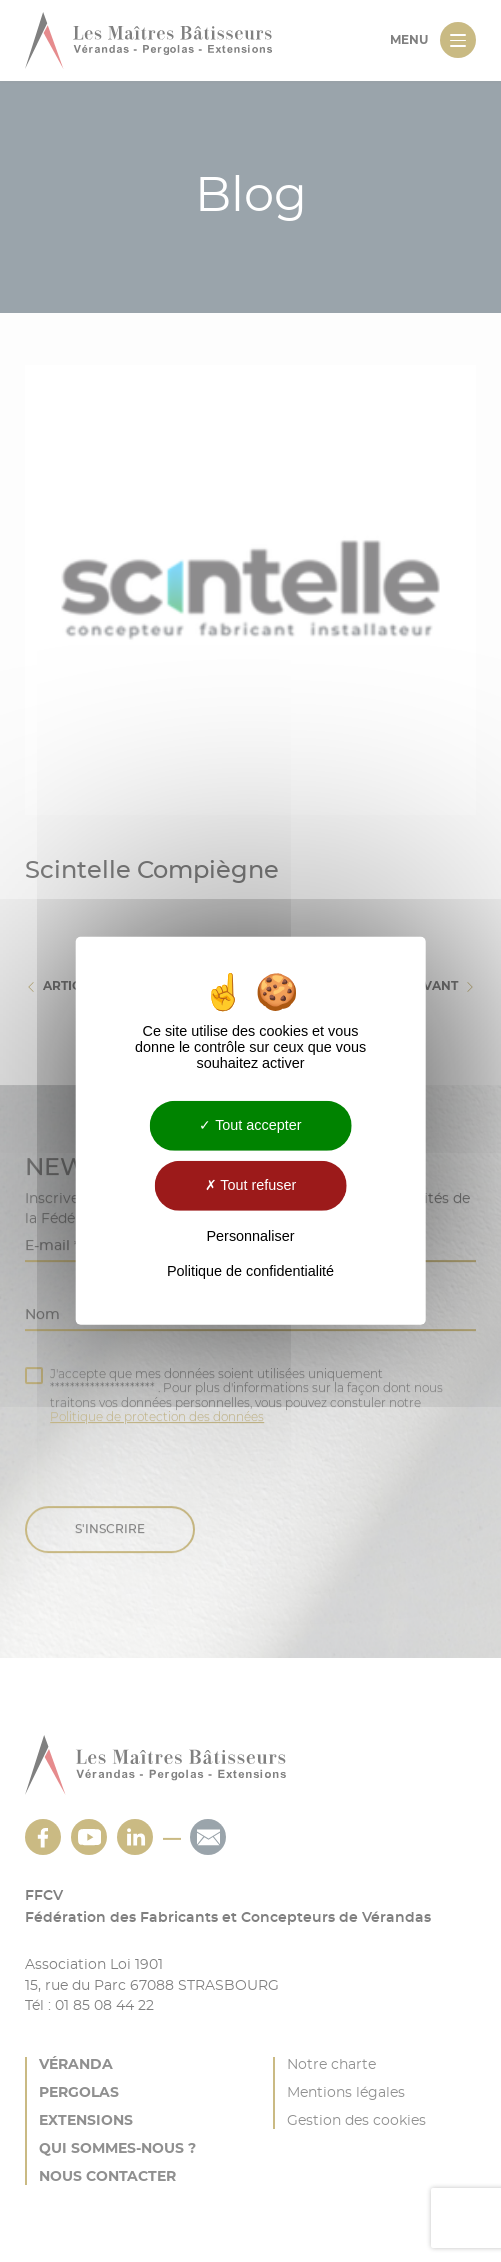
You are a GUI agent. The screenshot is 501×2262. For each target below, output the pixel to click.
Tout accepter (250, 1125)
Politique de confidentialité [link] (250, 1271)
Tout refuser (251, 1185)
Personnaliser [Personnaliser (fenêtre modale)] (251, 1236)
